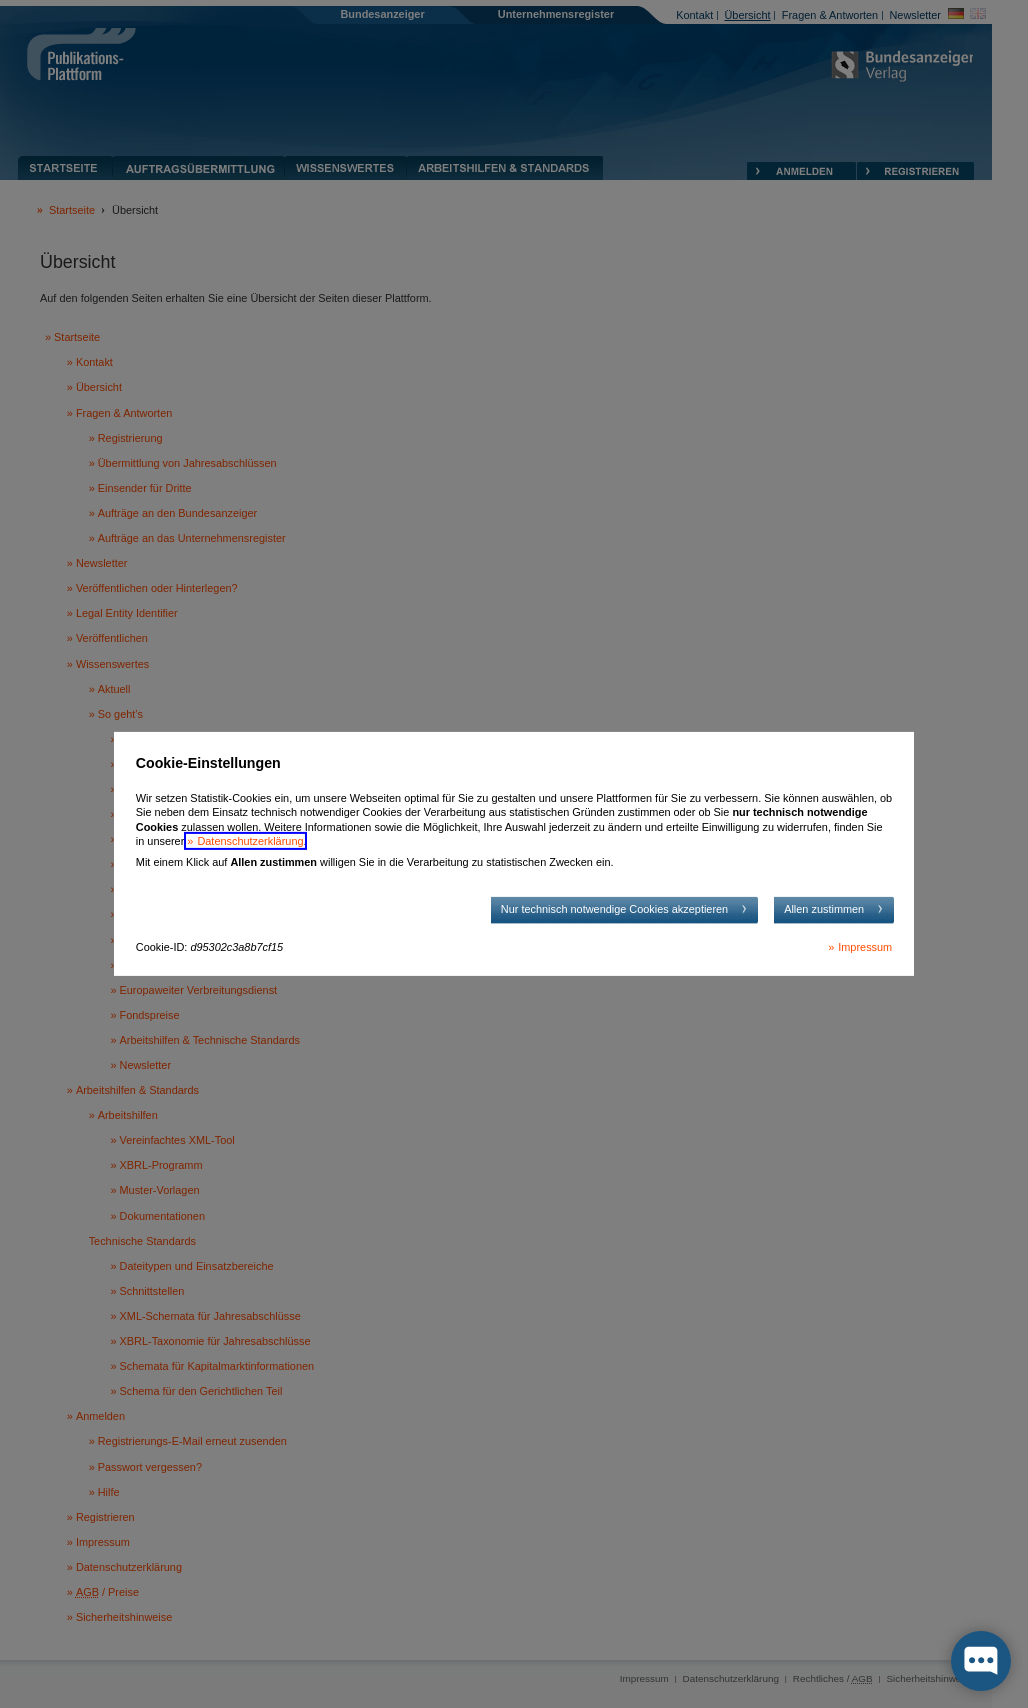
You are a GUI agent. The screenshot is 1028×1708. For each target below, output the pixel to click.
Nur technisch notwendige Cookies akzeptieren (614, 909)
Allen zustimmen (824, 909)
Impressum (865, 947)
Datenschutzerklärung (250, 841)
